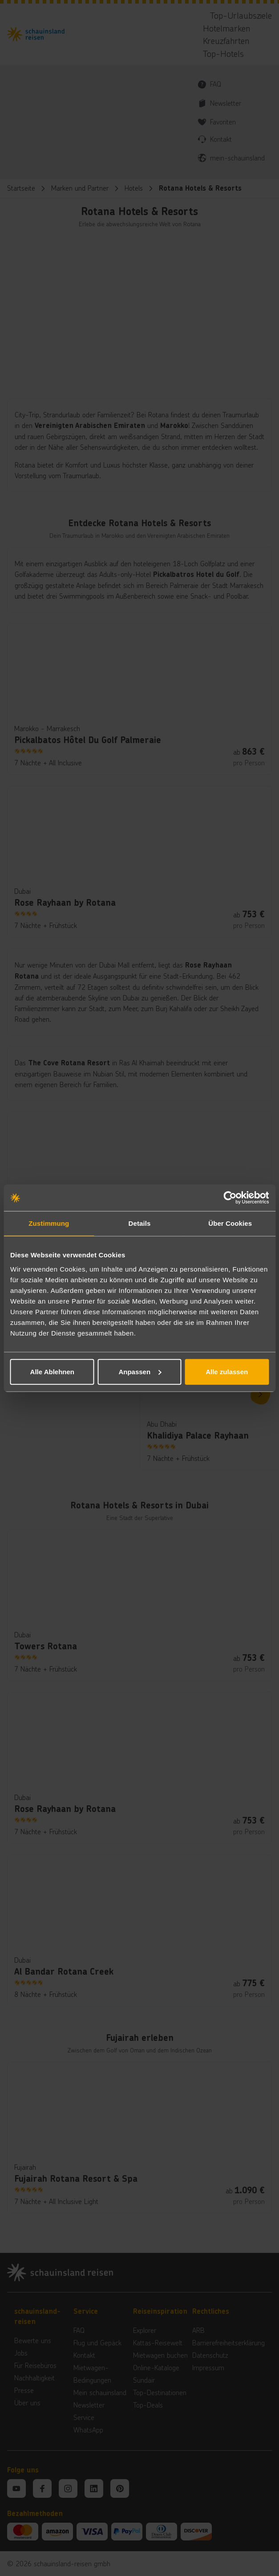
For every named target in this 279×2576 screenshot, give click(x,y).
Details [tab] (140, 1223)
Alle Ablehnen (52, 1371)
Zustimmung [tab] (48, 1223)
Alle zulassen (227, 1371)
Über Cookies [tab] (230, 1223)
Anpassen (139, 1371)
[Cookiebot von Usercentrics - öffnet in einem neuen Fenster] (230, 1197)
